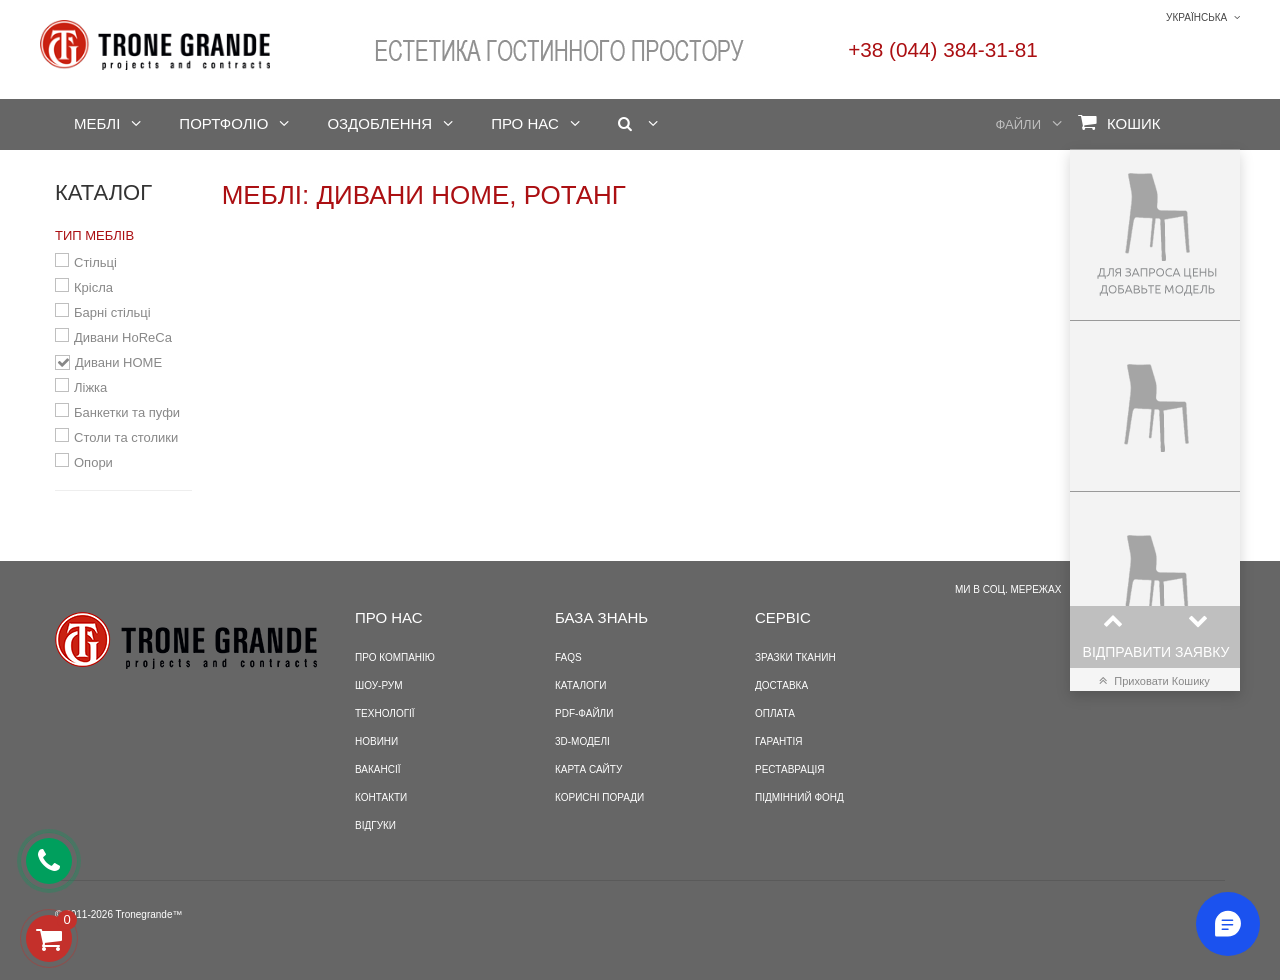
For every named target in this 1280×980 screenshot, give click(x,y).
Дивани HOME (118, 362)
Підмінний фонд (799, 797)
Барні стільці (112, 312)
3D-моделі (582, 741)
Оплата (775, 713)
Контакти (381, 797)
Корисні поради (599, 797)
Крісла (93, 287)
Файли (1019, 124)
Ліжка (90, 387)
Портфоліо (223, 123)
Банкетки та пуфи (127, 412)
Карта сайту (588, 769)
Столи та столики (126, 437)
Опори (93, 462)
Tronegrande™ (149, 914)
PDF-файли (584, 713)
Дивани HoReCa (123, 337)
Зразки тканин (795, 657)
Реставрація (789, 769)
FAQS (568, 657)
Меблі (97, 123)
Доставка (781, 685)
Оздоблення (379, 123)
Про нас (525, 123)
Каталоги (580, 685)
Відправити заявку (1156, 652)
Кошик (1119, 122)
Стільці (95, 262)
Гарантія (778, 741)
